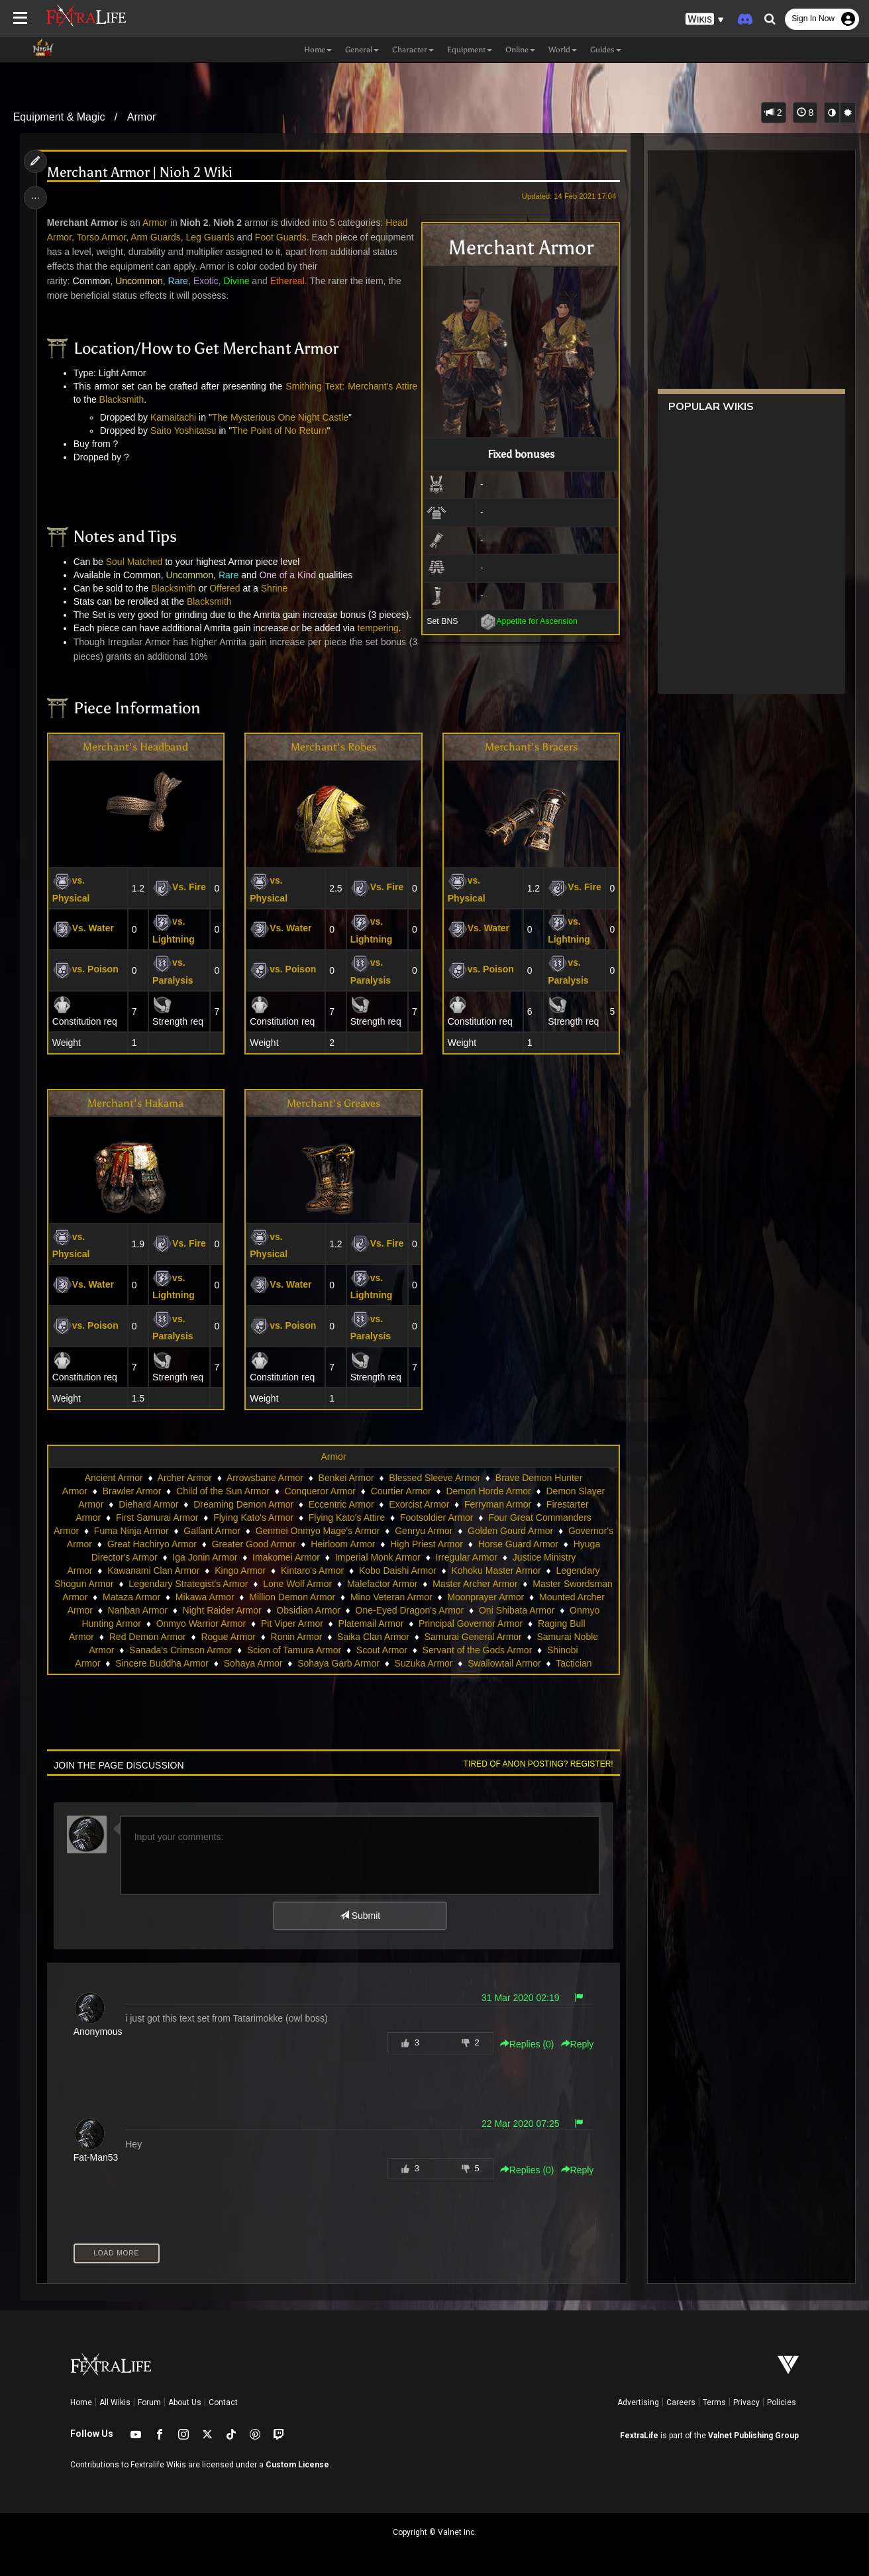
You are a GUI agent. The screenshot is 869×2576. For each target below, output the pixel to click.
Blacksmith (121, 399)
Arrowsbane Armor (265, 1477)
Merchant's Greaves (333, 1103)
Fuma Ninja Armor (131, 1530)
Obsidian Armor (308, 1610)
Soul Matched (134, 561)
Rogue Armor (228, 1636)
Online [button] (520, 49)
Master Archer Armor (475, 1583)
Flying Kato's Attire (347, 1517)
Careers (680, 2402)
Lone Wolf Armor (297, 1583)
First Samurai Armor (157, 1517)
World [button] (562, 49)
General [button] (362, 49)
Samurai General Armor (473, 1636)
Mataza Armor (131, 1597)
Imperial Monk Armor (378, 1557)
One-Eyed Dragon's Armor (410, 1610)
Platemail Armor (371, 1623)
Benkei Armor (346, 1477)
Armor (141, 117)
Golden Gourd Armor (510, 1530)
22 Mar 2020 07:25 (521, 2123)
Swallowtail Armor (504, 1663)
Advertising (638, 2402)
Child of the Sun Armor (223, 1491)
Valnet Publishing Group (753, 2435)
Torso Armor (102, 237)
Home (81, 2402)
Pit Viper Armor (292, 1623)
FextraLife (639, 2435)
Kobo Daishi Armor (397, 1570)
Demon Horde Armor (488, 1491)
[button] (704, 19)
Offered (224, 588)
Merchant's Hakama (135, 1103)
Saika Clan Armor (373, 1636)
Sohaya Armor (253, 1663)
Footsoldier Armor (436, 1517)
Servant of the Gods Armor (478, 1650)
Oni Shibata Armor (516, 1610)
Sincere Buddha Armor (162, 1663)
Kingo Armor (240, 1570)
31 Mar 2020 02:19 (521, 1997)
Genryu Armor (423, 1530)
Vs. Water (83, 928)
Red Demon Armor (147, 1636)
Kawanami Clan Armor (153, 1570)
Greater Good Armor (254, 1544)
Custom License (297, 2464)
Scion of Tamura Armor (294, 1650)
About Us (184, 2402)
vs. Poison (85, 969)
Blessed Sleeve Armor (434, 1477)
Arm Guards (155, 237)
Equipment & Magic (59, 117)
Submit (360, 1915)
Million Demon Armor (292, 1597)
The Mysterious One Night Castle (280, 417)
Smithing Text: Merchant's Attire (351, 386)
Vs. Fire (179, 887)
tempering (378, 628)
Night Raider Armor (222, 1610)
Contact (223, 2402)
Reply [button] (577, 2044)
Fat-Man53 (96, 2157)
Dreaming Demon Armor (243, 1504)
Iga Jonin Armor (204, 1557)
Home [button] (318, 49)
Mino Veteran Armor (391, 1597)
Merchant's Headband (135, 747)
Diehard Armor (148, 1504)
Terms (714, 2402)
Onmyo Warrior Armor (201, 1623)
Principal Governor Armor (471, 1623)
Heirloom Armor (343, 1544)
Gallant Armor (211, 1530)
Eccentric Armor (341, 1504)
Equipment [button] (469, 49)
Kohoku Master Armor (495, 1570)
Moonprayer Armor (485, 1597)
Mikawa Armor (205, 1597)
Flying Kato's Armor (253, 1517)
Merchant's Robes (333, 747)
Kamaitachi (173, 417)
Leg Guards (210, 237)
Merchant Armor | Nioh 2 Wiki (139, 172)
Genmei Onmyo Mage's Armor (318, 1530)
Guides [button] (605, 49)
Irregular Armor (466, 1557)
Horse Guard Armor (518, 1544)
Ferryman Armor (497, 1504)
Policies (781, 2402)
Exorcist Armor (419, 1504)
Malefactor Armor (382, 1583)
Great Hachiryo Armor (152, 1544)
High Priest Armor (426, 1544)
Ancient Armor (114, 1477)
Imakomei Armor (286, 1557)
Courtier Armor (401, 1491)
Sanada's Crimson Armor (180, 1650)
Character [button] (413, 49)
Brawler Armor (132, 1491)
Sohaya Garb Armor (338, 1663)
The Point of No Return (279, 430)
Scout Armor (381, 1650)
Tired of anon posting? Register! (538, 1764)
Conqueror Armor (320, 1491)
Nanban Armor (138, 1610)
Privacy (746, 2402)
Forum (149, 2402)
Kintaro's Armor (312, 1570)
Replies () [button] (527, 2044)
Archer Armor (185, 1477)
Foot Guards (281, 237)
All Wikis (114, 2402)
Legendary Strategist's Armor (188, 1583)
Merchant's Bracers (531, 747)
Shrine (274, 588)
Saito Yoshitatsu (183, 430)
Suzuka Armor (424, 1663)
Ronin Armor (297, 1636)
